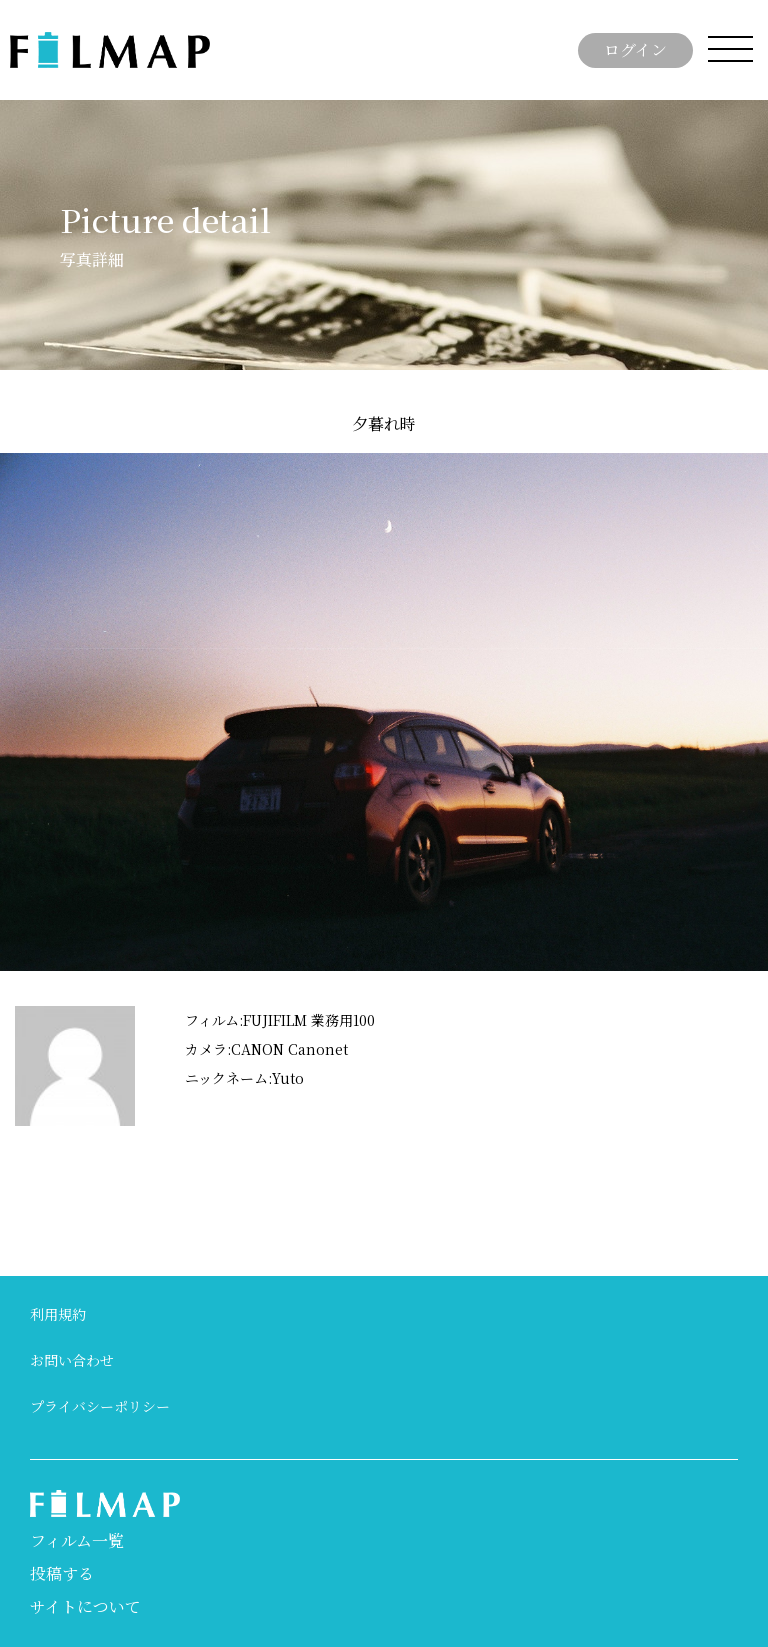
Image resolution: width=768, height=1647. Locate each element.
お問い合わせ (72, 1360)
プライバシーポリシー (100, 1406)
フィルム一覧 (77, 1540)
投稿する (62, 1573)
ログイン (635, 49)
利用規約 (58, 1314)
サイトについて (85, 1606)
